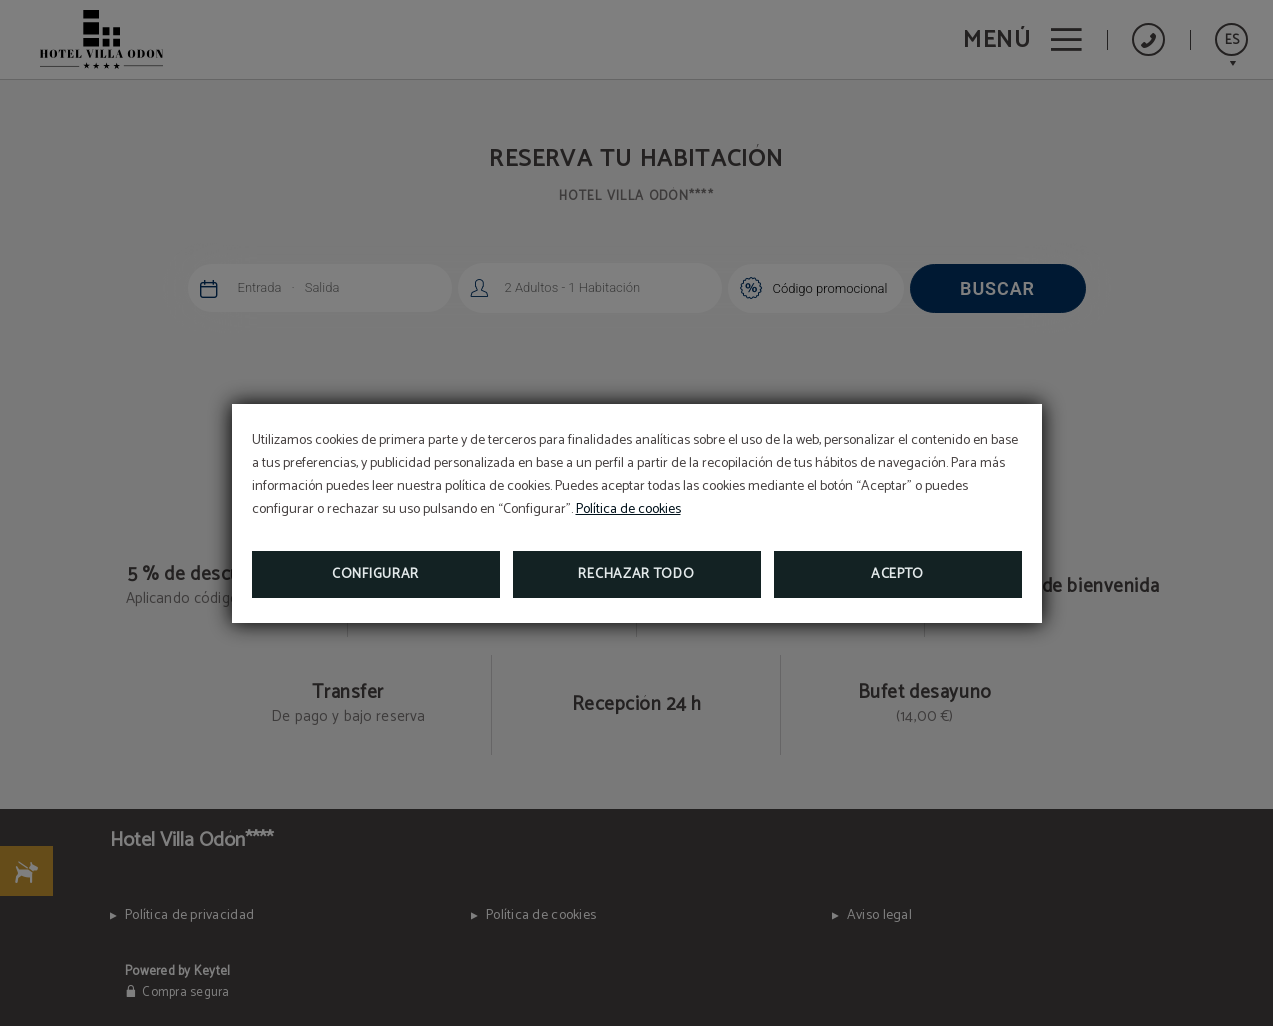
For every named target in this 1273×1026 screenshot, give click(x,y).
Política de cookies (628, 509)
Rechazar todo (636, 574)
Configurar (375, 574)
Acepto (897, 574)
